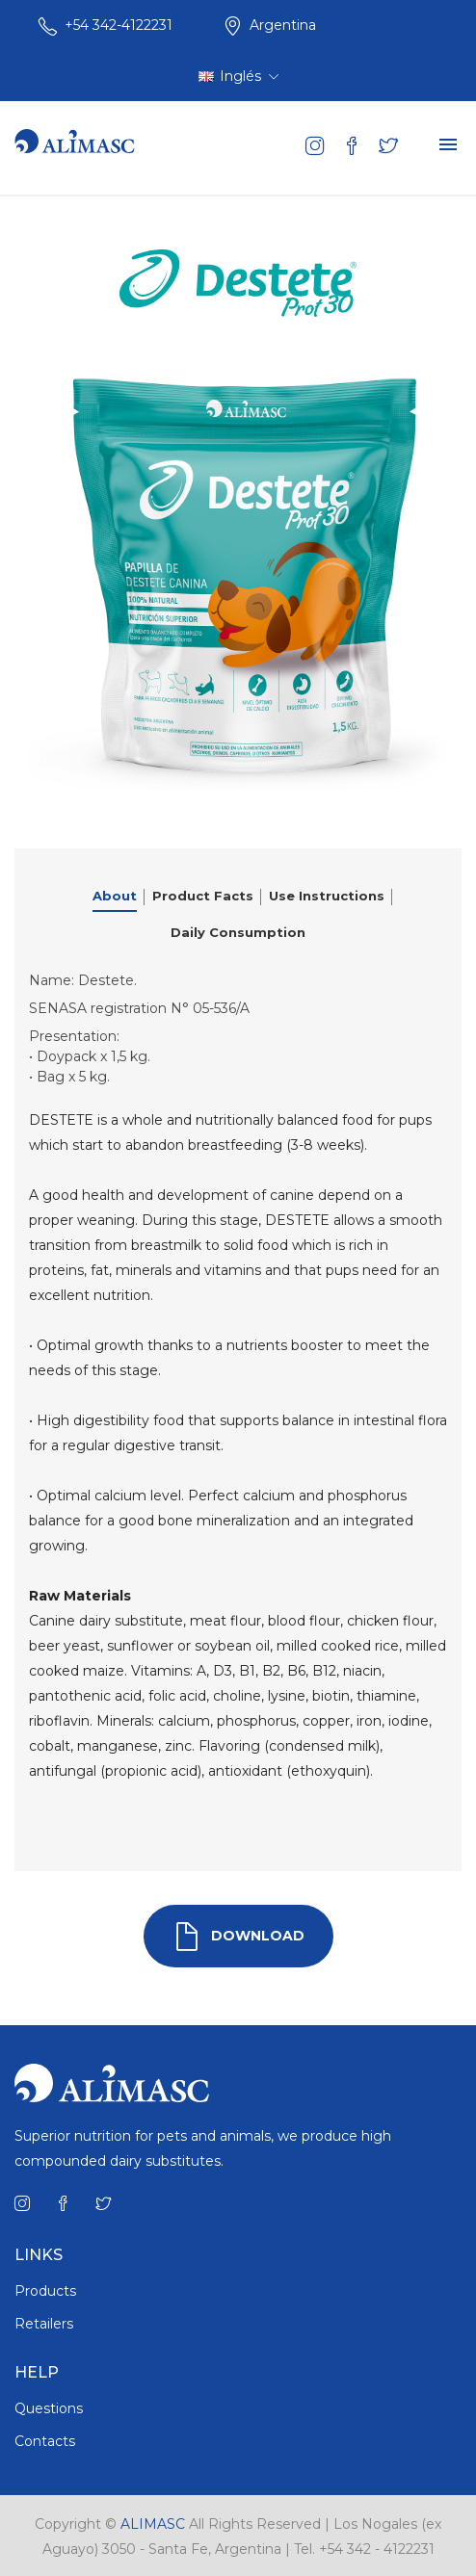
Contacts (44, 2441)
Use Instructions (326, 895)
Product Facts (202, 895)
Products (45, 2291)
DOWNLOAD (238, 1936)
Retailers (43, 2323)
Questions (48, 2408)
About (115, 895)
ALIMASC (152, 2524)
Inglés (238, 76)
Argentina (283, 25)
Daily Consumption (238, 932)
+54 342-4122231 (118, 25)
